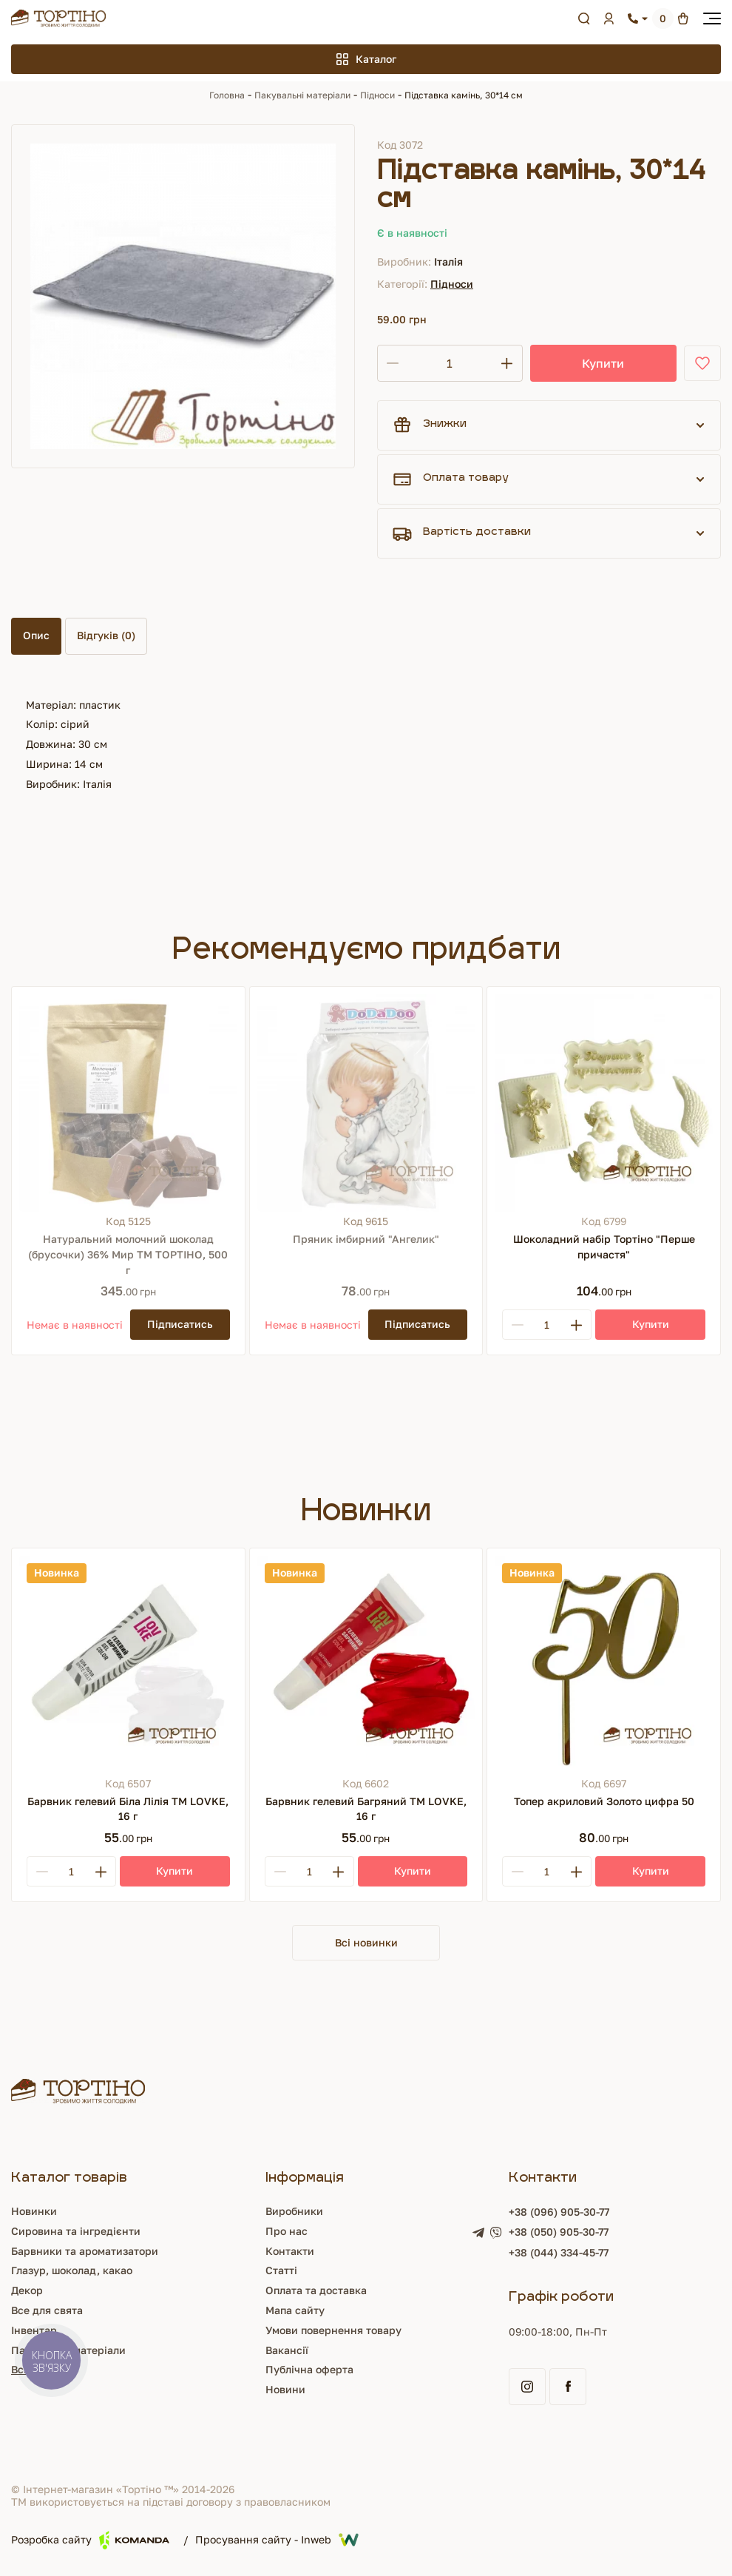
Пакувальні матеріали (302, 95)
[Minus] (517, 1324)
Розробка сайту (90, 2541)
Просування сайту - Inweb (277, 2541)
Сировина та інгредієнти (75, 2232)
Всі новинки (366, 1943)
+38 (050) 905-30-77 (559, 2233)
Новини (285, 2390)
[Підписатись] (180, 1324)
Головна (227, 95)
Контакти (289, 2252)
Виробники (294, 2212)
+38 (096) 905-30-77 (559, 2213)
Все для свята (47, 2311)
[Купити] (650, 1324)
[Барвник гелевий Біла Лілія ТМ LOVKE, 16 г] (128, 1665)
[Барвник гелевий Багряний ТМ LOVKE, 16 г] (366, 1665)
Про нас (286, 2232)
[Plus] (576, 1324)
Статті (281, 2272)
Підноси (377, 95)
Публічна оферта (309, 2371)
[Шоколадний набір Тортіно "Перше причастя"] (604, 1103)
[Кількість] (449, 363)
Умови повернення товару (333, 2331)
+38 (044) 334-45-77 (559, 2254)
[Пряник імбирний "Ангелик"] (366, 1103)
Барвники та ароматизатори (84, 2252)
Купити (603, 363)
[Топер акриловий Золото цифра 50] (604, 1665)
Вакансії (286, 2351)
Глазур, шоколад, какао (71, 2272)
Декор (27, 2291)
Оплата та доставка (316, 2291)
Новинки (34, 2212)
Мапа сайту (295, 2311)
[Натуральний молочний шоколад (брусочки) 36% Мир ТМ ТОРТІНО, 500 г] (128, 1103)
